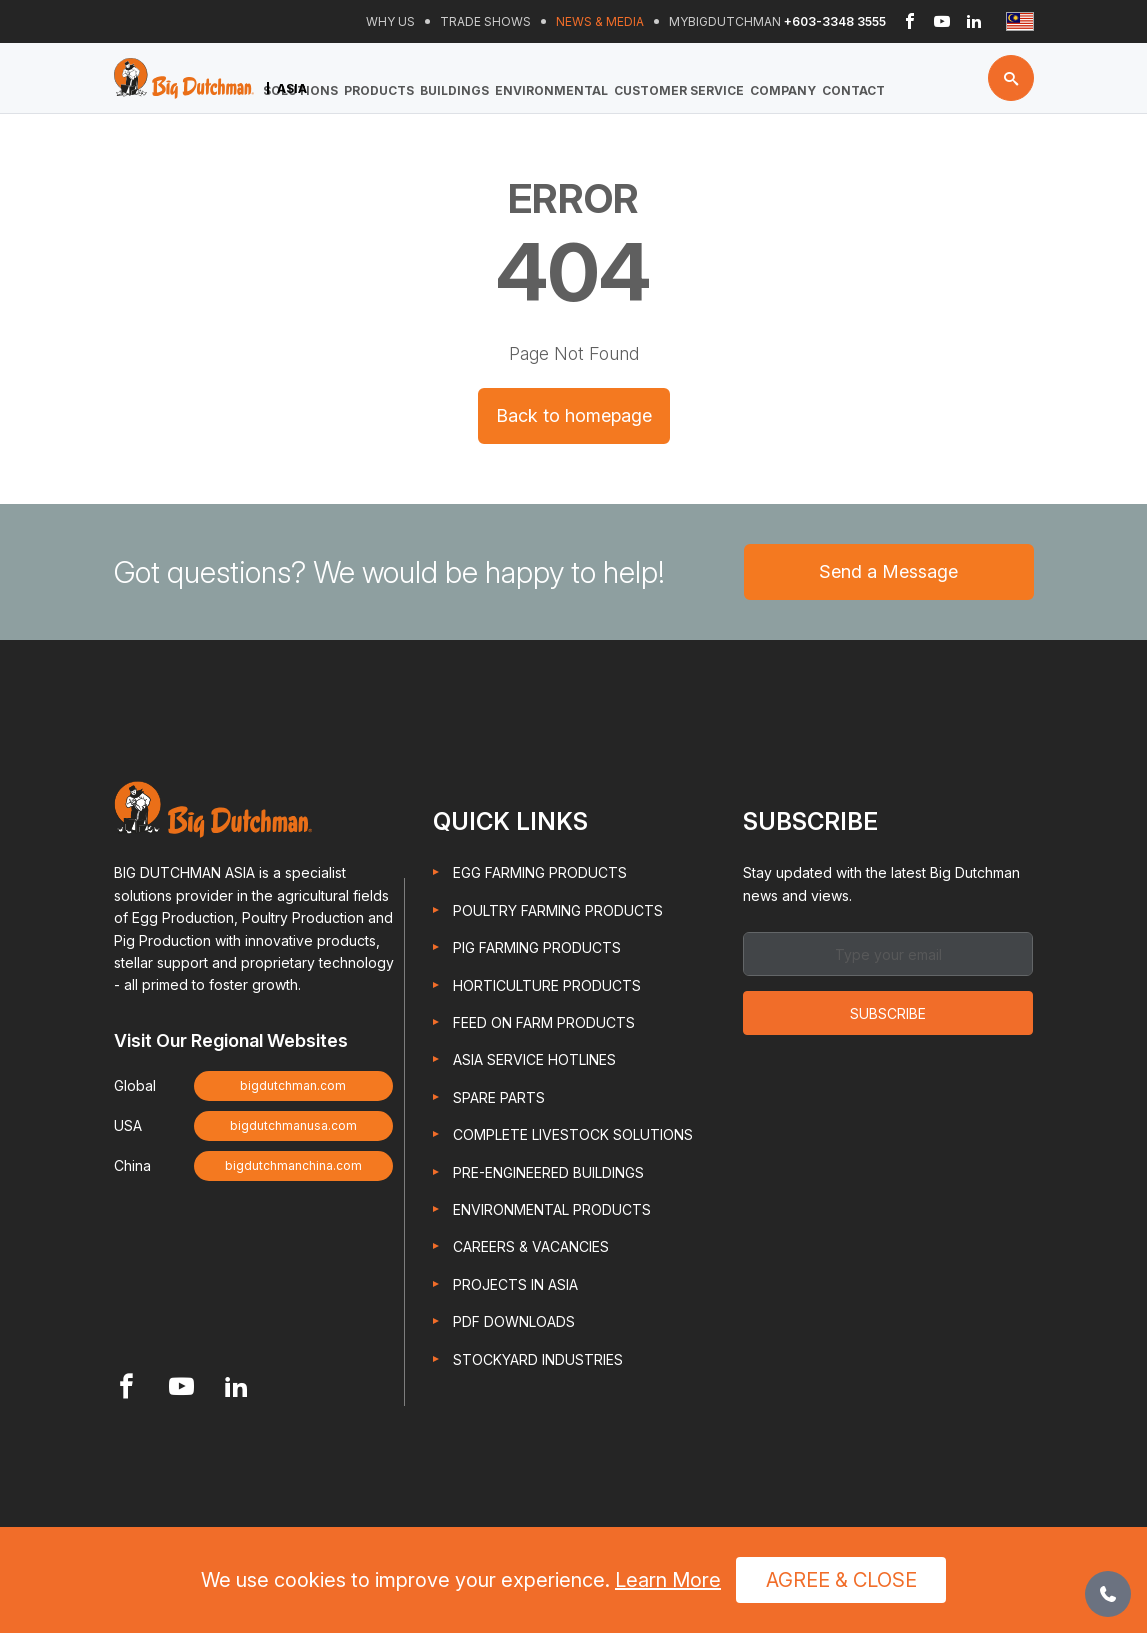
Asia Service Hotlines (534, 1059)
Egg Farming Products (540, 872)
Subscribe (888, 1013)
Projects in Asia (515, 1284)
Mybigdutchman (725, 21)
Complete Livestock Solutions (573, 1134)
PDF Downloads (514, 1321)
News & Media (600, 21)
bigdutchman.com (293, 1085)
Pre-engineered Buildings (548, 1172)
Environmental (551, 90)
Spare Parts (499, 1097)
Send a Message (888, 571)
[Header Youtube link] (942, 22)
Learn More (668, 1580)
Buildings (454, 90)
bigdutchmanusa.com (293, 1125)
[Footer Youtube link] (181, 1388)
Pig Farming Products (537, 947)
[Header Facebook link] (910, 22)
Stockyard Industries (538, 1359)
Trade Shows (485, 21)
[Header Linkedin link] (974, 22)
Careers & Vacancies (531, 1246)
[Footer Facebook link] (126, 1388)
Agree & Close (841, 1580)
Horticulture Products (547, 985)
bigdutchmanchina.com (293, 1165)
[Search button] (1011, 78)
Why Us (390, 21)
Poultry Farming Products (558, 910)
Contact (853, 90)
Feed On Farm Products (544, 1022)
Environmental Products (552, 1209)
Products (379, 90)
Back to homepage (574, 415)
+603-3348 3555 (835, 21)
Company (783, 90)
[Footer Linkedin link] (236, 1388)
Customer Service (679, 90)
